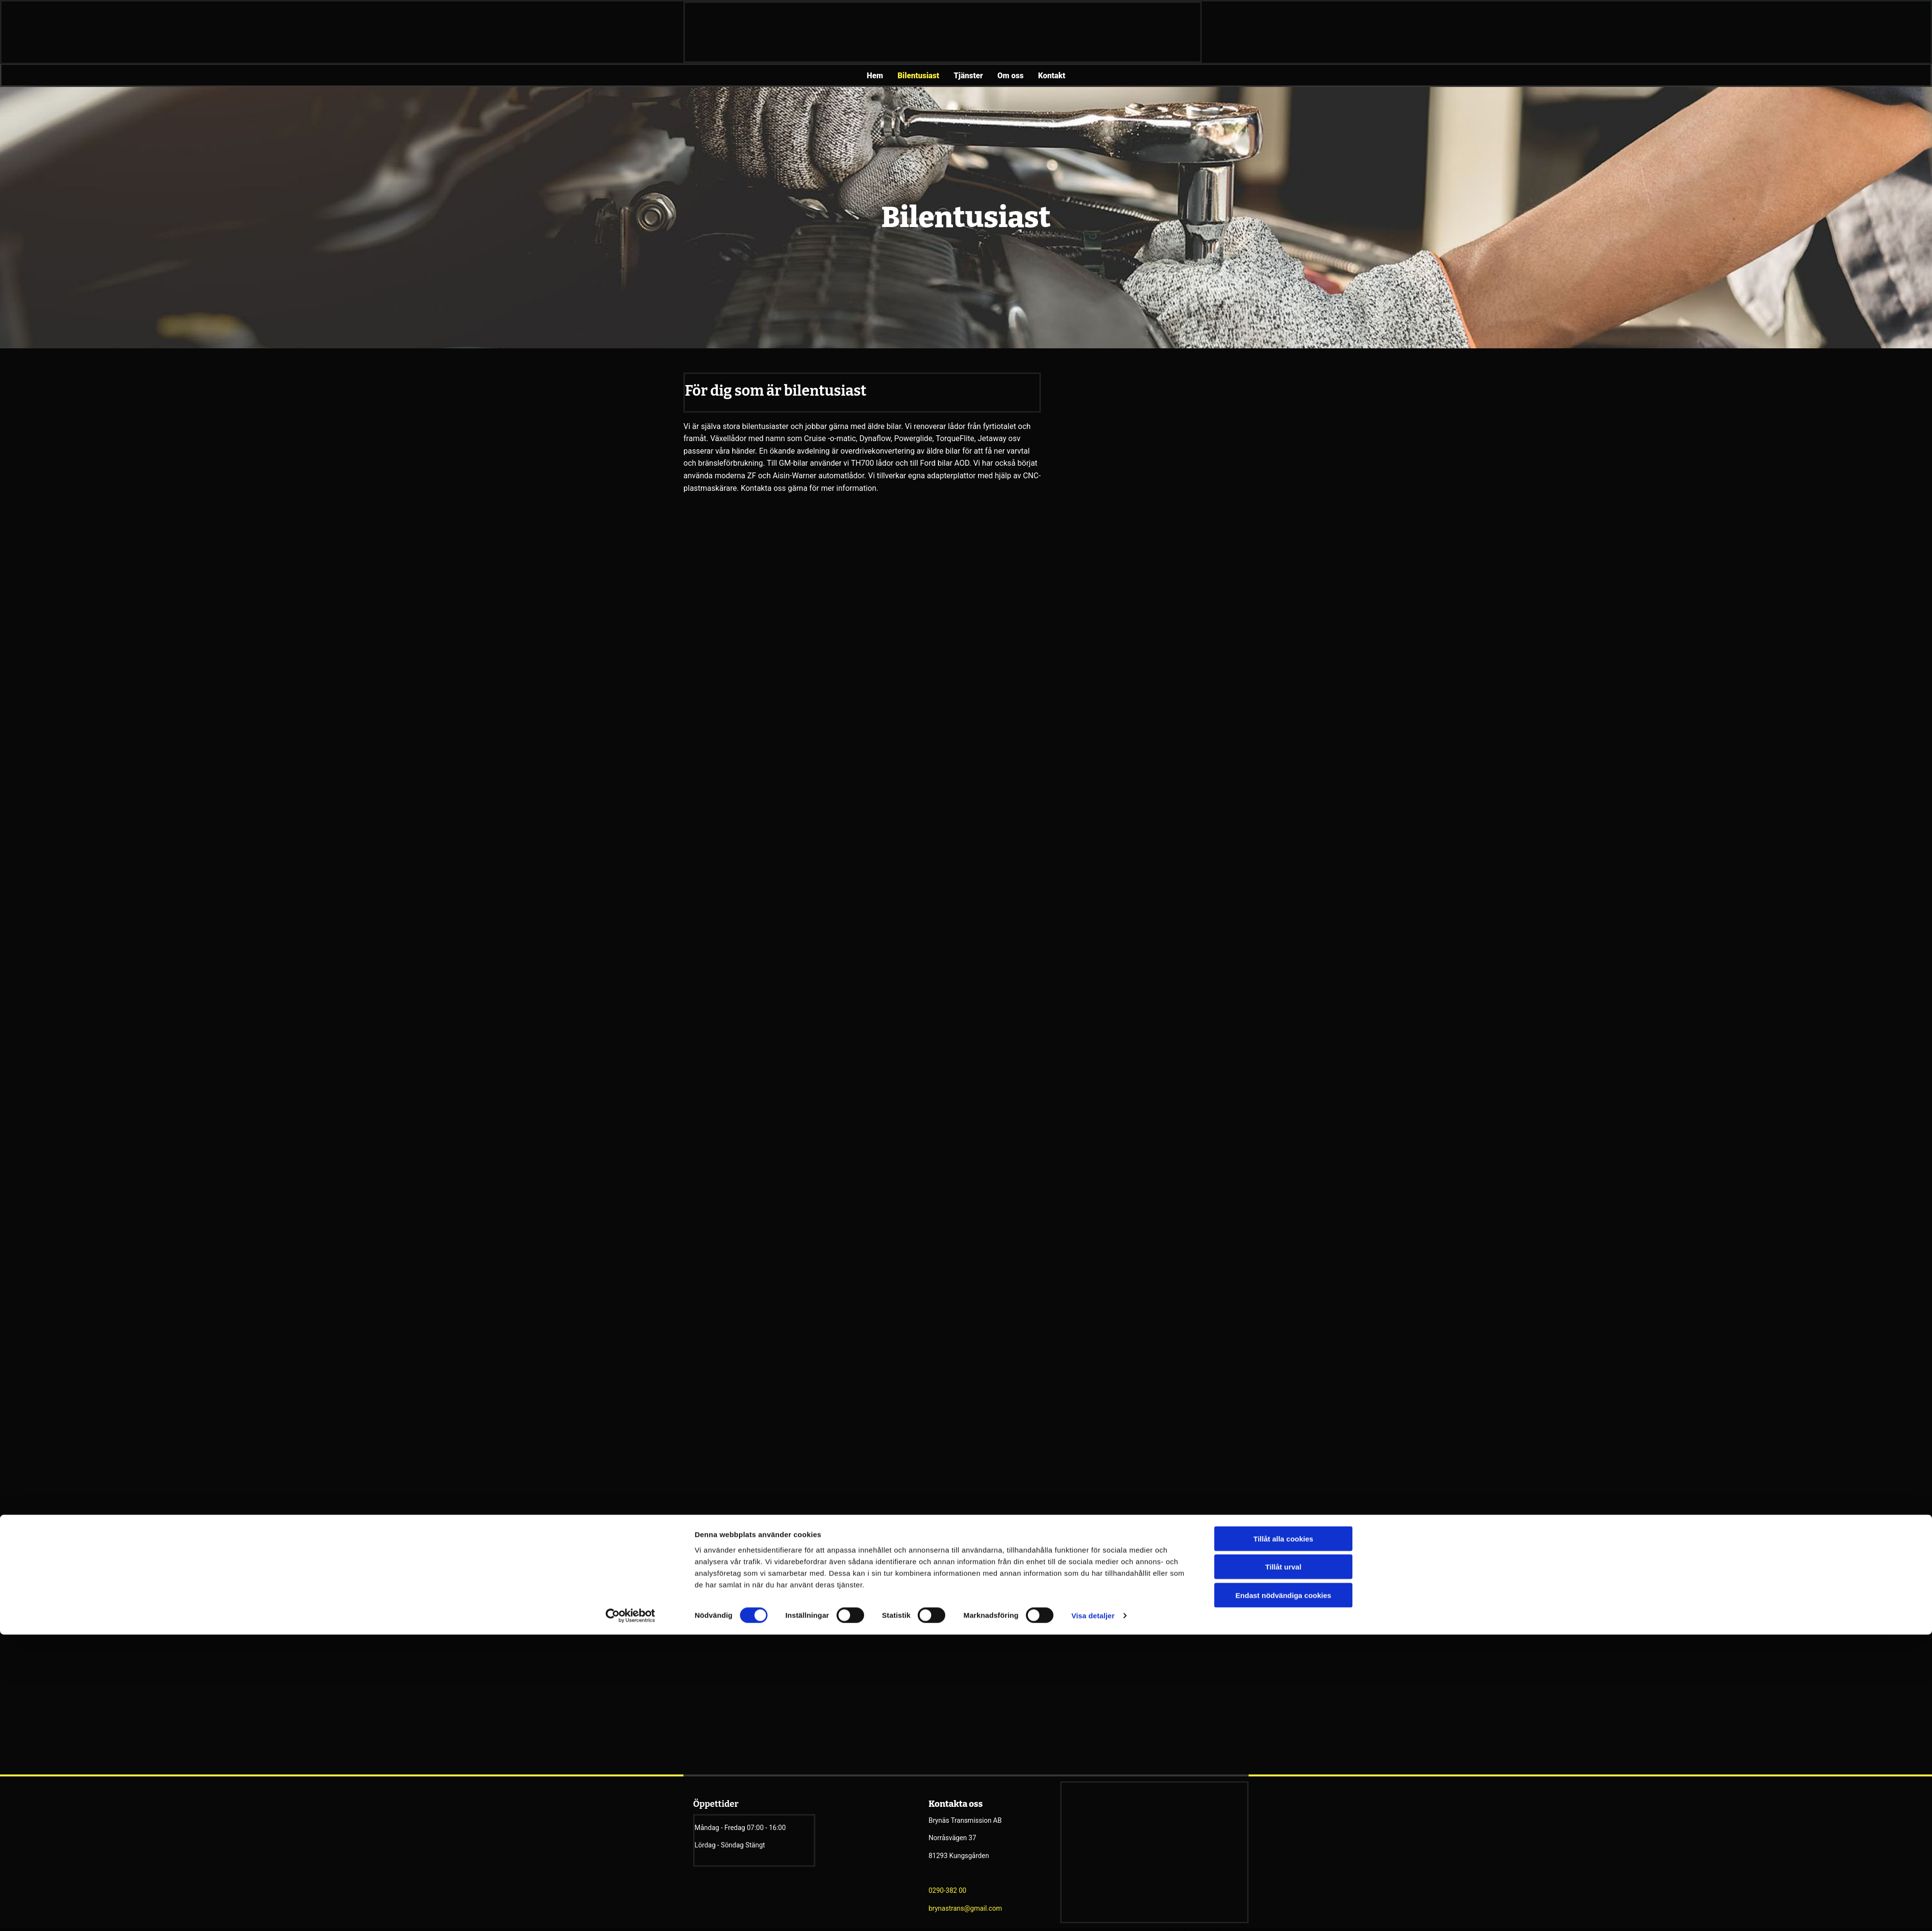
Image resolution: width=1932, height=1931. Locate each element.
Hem (875, 75)
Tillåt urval (1283, 975)
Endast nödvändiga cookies (1283, 1003)
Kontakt (1051, 75)
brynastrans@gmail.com (965, 1908)
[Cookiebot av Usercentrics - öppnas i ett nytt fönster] (630, 1023)
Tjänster (968, 75)
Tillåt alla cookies (1283, 946)
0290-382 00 (947, 1890)
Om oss (1010, 75)
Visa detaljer (1092, 1023)
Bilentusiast (918, 75)
